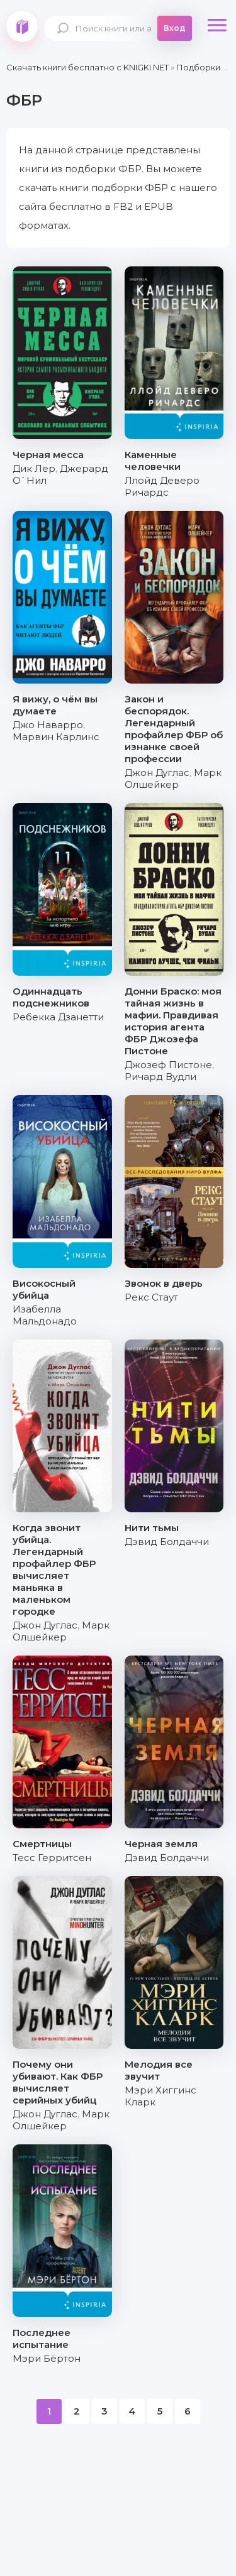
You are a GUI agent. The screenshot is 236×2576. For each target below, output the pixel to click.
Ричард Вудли (160, 1077)
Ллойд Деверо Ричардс (162, 486)
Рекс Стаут (151, 1297)
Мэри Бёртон (47, 2358)
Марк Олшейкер (173, 778)
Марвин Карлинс (56, 737)
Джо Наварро (48, 725)
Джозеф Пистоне (168, 1065)
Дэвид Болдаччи (167, 1541)
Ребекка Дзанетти (58, 1017)
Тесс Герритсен (52, 1858)
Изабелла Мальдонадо (45, 1315)
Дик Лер (34, 468)
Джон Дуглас (157, 772)
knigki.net (22, 26)
